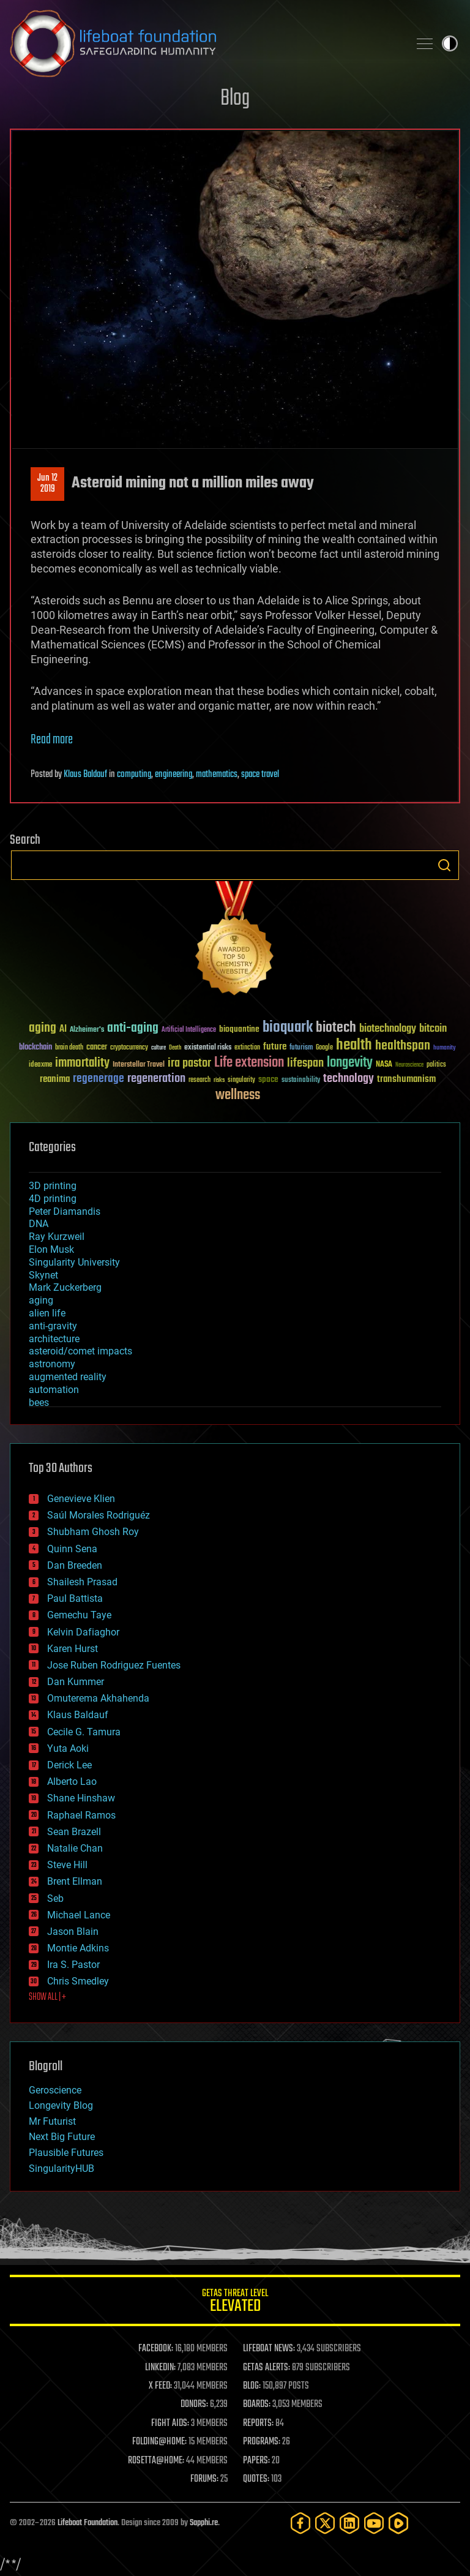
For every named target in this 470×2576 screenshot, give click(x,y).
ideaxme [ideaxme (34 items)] (40, 1065)
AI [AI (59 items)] (63, 1029)
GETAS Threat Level (235, 2302)
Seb (55, 1898)
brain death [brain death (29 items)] (69, 1048)
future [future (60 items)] (274, 1047)
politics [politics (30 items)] (436, 1065)
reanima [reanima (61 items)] (55, 1079)
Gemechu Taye (79, 1615)
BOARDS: (256, 2405)
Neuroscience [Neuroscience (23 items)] (409, 1065)
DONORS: (194, 2405)
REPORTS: (258, 2423)
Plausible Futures (66, 2152)
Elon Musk (51, 1249)
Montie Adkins (78, 1948)
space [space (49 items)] (268, 1079)
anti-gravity (53, 1326)
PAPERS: (256, 2461)
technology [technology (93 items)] (348, 1079)
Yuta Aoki (68, 1748)
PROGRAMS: (261, 2442)
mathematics (216, 775)
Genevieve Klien (81, 1498)
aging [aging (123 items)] (42, 1028)
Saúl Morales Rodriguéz (98, 1515)
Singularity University (74, 1262)
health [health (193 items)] (354, 1045)
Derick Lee (69, 1765)
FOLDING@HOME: (159, 2442)
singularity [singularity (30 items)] (241, 1080)
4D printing (52, 1198)
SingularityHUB (61, 2168)
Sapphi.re (204, 2523)
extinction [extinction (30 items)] (247, 1048)
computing (134, 775)
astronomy (52, 1364)
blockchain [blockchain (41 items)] (35, 1048)
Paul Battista (75, 1598)
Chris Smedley (78, 1981)
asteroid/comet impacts (80, 1351)
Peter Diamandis (64, 1211)
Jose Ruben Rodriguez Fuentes (114, 1665)
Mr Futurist (52, 2121)
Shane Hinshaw (81, 1798)
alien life (47, 1313)
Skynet (43, 1275)
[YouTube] (374, 2523)
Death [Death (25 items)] (175, 1048)
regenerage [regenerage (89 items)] (98, 1079)
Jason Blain (73, 1931)
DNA (38, 1224)
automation (54, 1389)
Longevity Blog (61, 2105)
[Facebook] (300, 2523)
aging (41, 1300)
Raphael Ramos (81, 1815)
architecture (54, 1339)
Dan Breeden (74, 1565)
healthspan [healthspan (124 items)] (402, 1046)
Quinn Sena (72, 1549)
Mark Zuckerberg (65, 1287)
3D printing (52, 1186)
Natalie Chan (75, 1848)
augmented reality (67, 1377)
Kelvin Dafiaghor (83, 1632)
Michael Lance (78, 1915)
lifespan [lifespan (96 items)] (305, 1063)
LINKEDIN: (160, 2368)
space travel (260, 775)
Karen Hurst (72, 1648)
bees (39, 1402)
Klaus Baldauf (85, 775)
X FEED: (160, 2386)
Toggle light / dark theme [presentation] (450, 43)
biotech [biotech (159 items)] (336, 1028)
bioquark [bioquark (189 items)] (288, 1028)
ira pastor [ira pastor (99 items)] (189, 1063)
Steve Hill (67, 1865)
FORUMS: (204, 2479)
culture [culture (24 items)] (158, 1048)
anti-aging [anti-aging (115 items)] (133, 1028)
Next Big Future (62, 2136)
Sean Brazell (74, 1832)
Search (444, 865)
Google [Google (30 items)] (324, 1048)
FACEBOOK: (155, 2349)
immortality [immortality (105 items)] (82, 1063)
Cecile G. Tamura (84, 1732)
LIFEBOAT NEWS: (269, 2349)
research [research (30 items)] (199, 1080)
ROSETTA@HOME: (156, 2461)
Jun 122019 (47, 484)
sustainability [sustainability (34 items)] (301, 1080)
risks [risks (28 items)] (219, 1080)
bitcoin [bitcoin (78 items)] (433, 1029)
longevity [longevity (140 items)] (350, 1063)
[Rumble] (398, 2523)
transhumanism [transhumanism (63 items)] (406, 1079)
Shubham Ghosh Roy (93, 1532)
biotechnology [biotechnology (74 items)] (387, 1029)
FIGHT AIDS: (170, 2423)
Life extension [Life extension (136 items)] (249, 1063)
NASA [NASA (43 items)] (384, 1065)
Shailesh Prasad (82, 1582)
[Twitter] (325, 2523)
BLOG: (252, 2386)
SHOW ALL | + (47, 1997)
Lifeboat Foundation (88, 2523)
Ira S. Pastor (73, 1964)
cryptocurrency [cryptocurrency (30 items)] (129, 1048)
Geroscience (55, 2090)
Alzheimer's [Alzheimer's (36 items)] (87, 1030)
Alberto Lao (72, 1781)
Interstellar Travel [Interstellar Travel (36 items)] (139, 1065)
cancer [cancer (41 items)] (96, 1048)
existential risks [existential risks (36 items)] (207, 1048)
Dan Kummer (75, 1682)
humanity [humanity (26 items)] (444, 1048)
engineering (173, 775)
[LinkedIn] (349, 2523)
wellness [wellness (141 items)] (237, 1095)
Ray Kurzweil (56, 1236)
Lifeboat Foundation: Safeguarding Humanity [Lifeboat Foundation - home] (204, 43)
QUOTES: (256, 2479)
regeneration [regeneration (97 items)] (156, 1079)
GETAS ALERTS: (266, 2368)
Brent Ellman (74, 1881)
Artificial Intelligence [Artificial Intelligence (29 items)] (189, 1030)
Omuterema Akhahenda (98, 1698)
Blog (235, 98)
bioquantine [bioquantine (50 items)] (239, 1029)
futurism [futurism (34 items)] (301, 1048)
